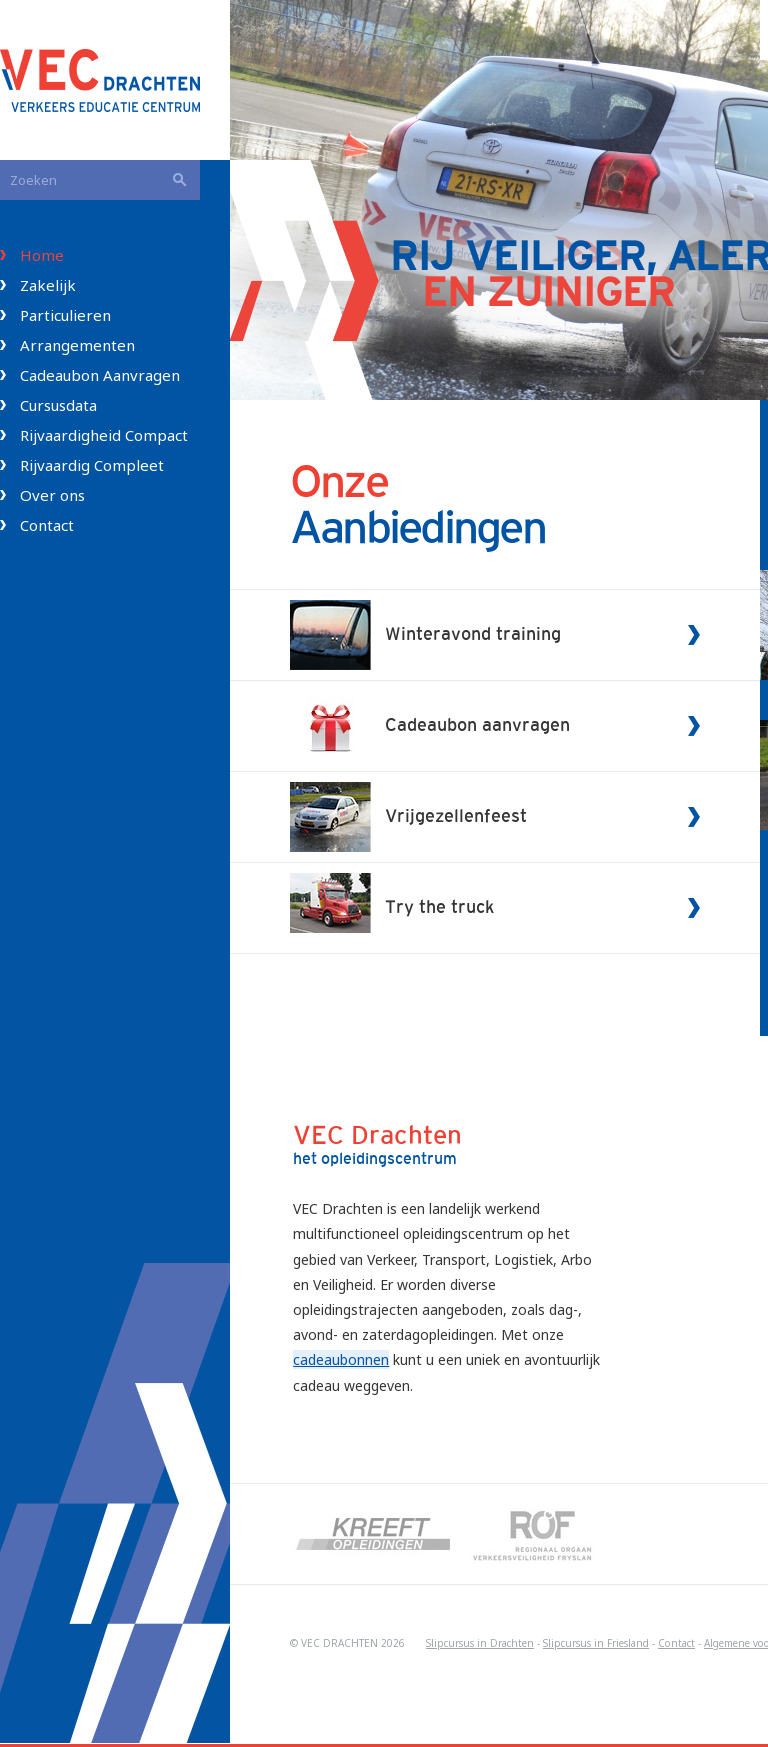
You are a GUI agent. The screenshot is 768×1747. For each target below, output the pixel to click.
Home (42, 255)
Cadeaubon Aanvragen (100, 375)
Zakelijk (48, 285)
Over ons (52, 495)
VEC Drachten (115, 80)
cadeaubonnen (341, 1359)
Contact (47, 525)
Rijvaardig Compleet (92, 465)
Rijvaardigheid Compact (104, 435)
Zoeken (180, 180)
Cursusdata (58, 405)
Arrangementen (77, 345)
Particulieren (65, 315)
